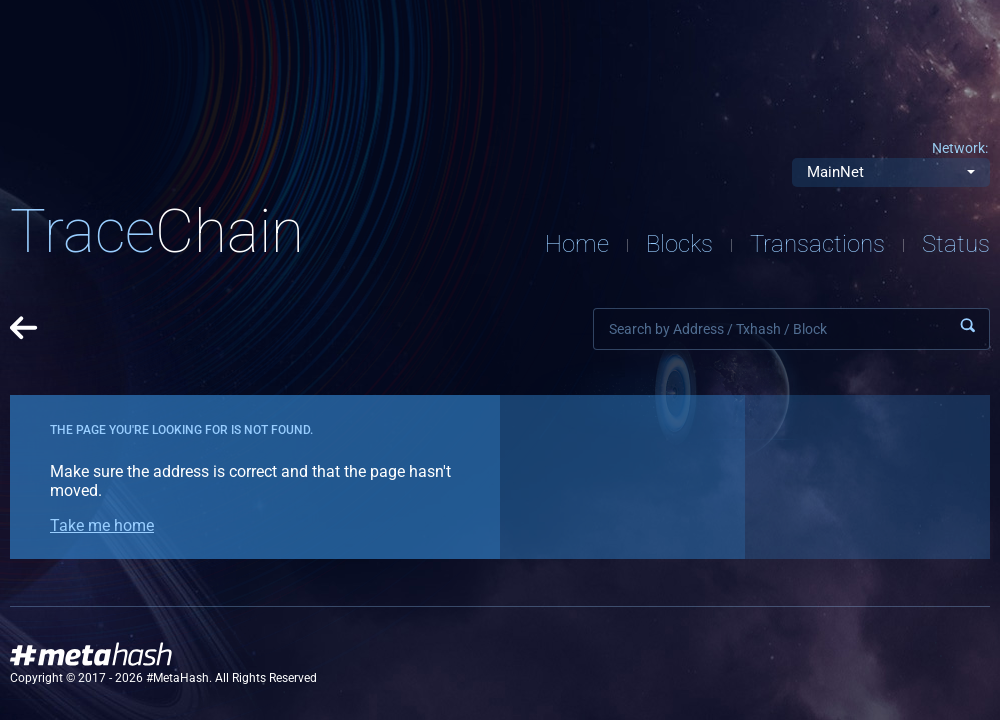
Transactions (817, 244)
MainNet (835, 172)
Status (956, 244)
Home (577, 244)
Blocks (679, 244)
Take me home (102, 525)
